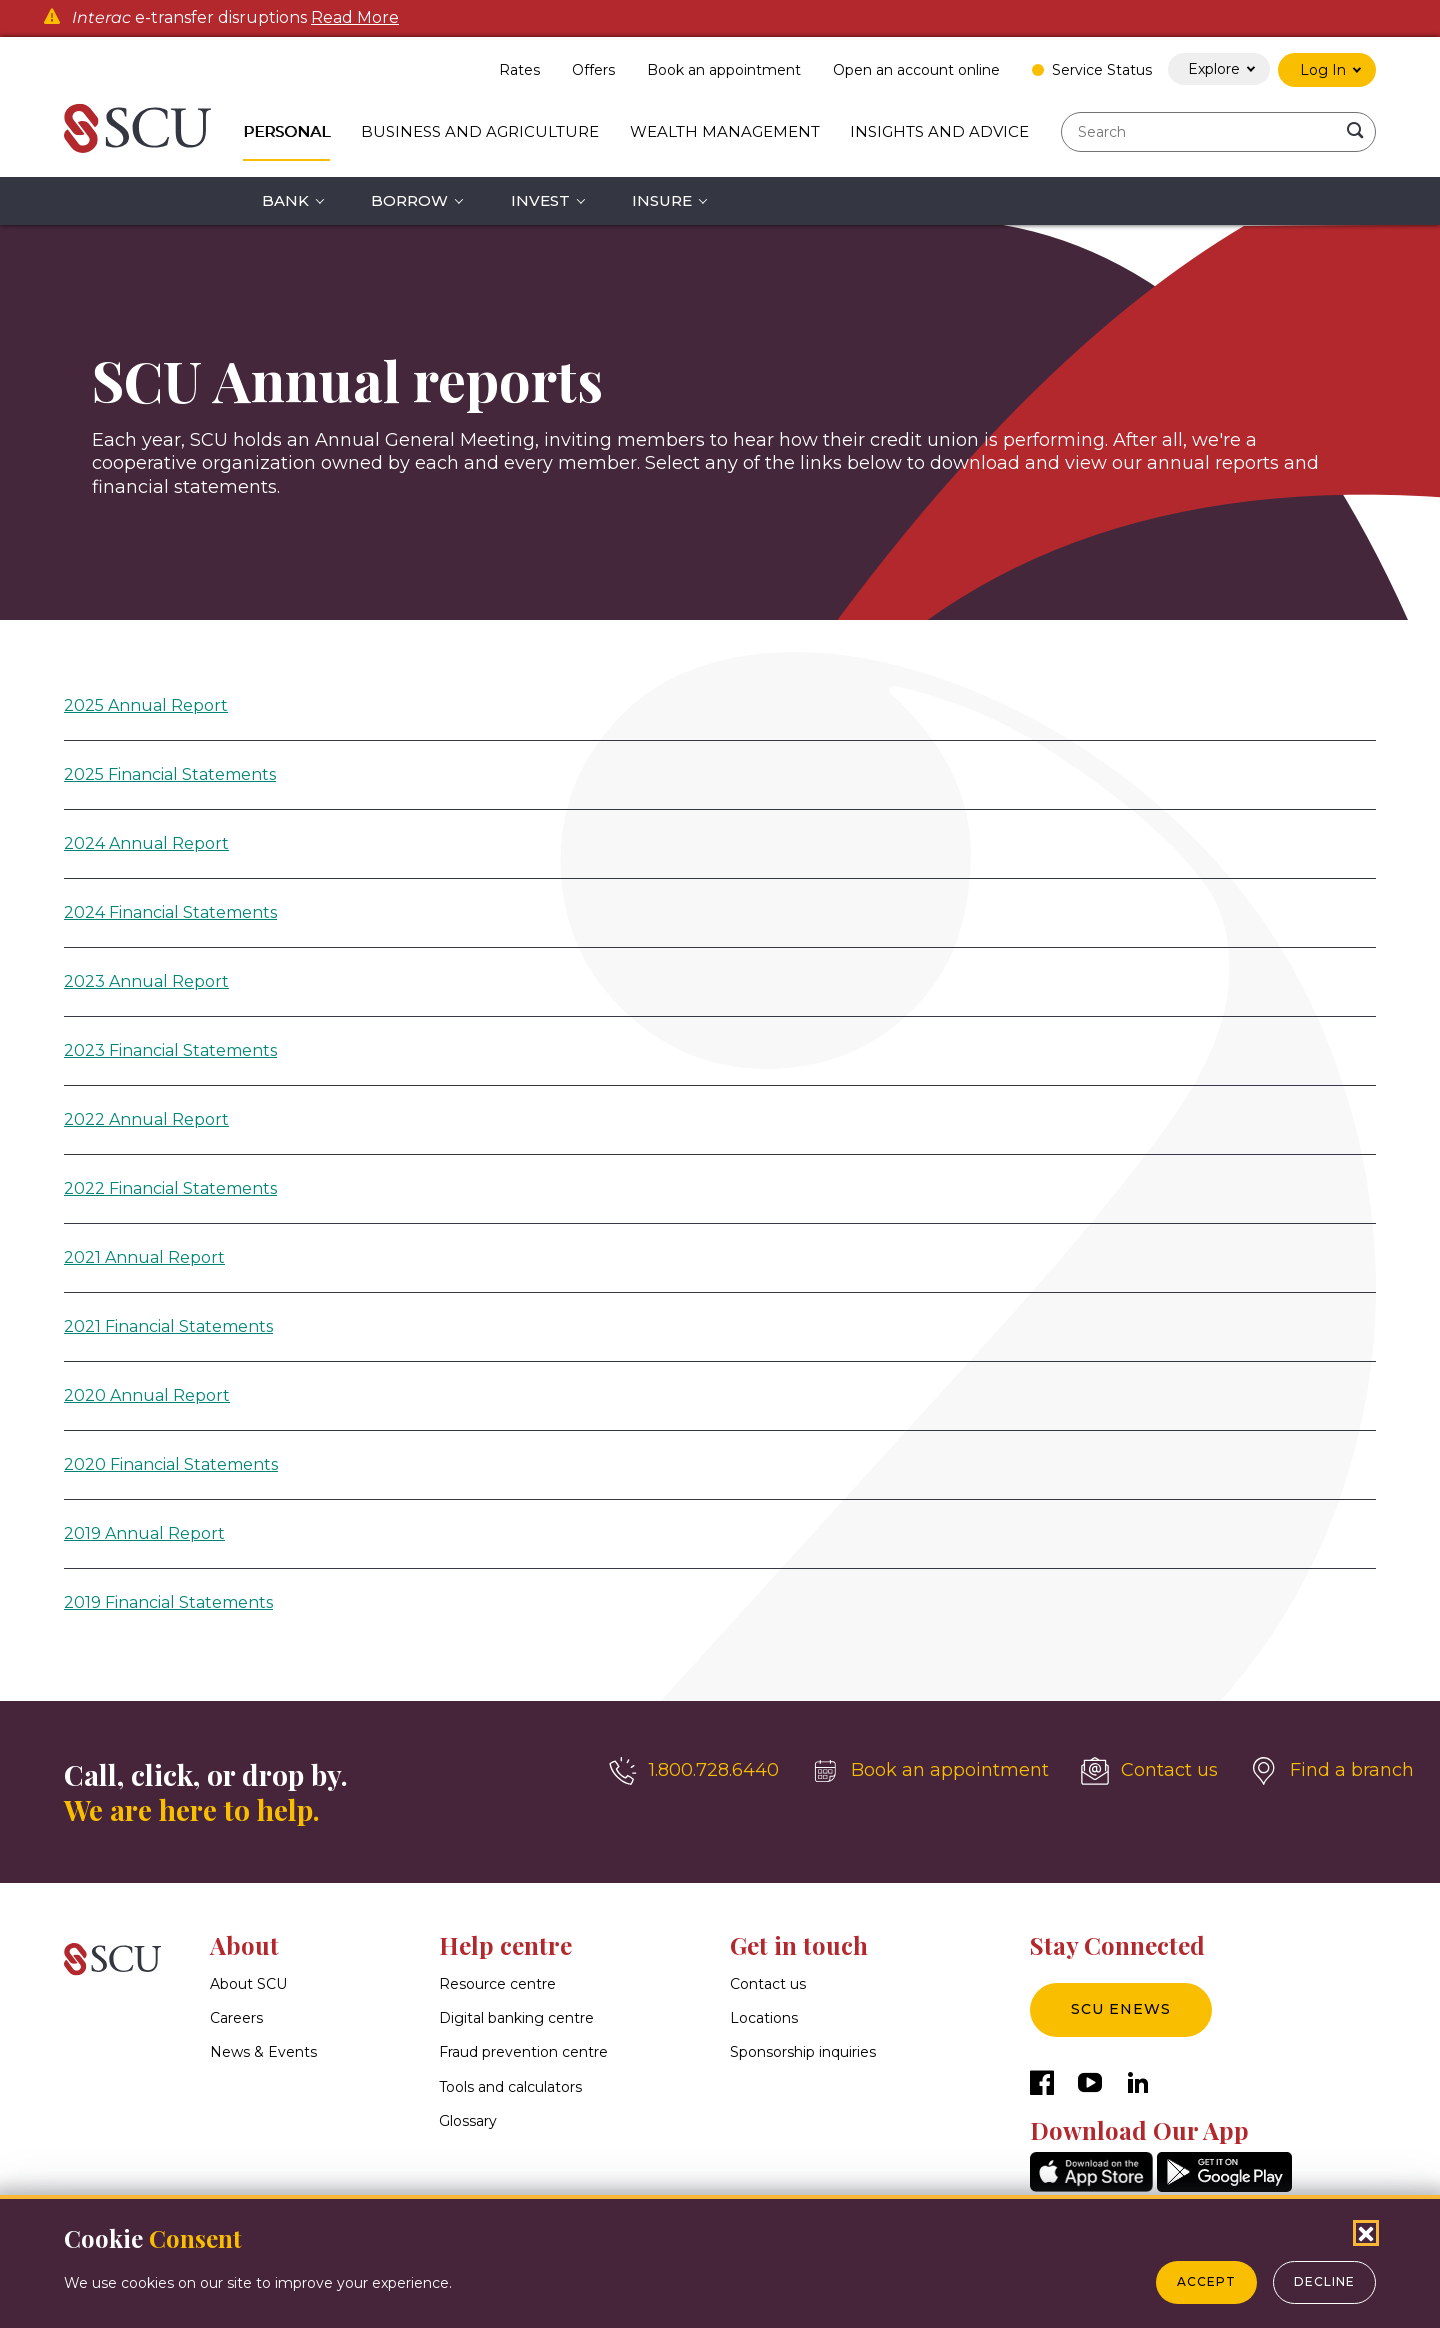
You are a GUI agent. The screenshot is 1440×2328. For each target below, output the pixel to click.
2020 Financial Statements (171, 1464)
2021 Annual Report (144, 1257)
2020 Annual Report (147, 1395)
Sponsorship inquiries (803, 2053)
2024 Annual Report (146, 843)
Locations (764, 2018)
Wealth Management (725, 131)
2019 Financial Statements (168, 1602)
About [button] (244, 1945)
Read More (355, 18)
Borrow (409, 200)
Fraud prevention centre (523, 2053)
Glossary (468, 2121)
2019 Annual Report (144, 1533)
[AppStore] (1091, 2186)
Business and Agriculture (480, 131)
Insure (662, 200)
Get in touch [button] (799, 1945)
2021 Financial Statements (168, 1326)
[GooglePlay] (1224, 2186)
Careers (236, 2018)
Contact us (768, 1984)
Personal (286, 131)
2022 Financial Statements (170, 1188)
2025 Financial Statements (170, 774)
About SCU (248, 1984)
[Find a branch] (1332, 1771)
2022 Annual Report (146, 1119)
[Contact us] (1149, 1771)
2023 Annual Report (146, 981)
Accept (1206, 2281)
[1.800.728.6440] (694, 1771)
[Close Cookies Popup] (1366, 2233)
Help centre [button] (505, 1945)
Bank (285, 200)
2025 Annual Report (146, 705)
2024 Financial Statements (170, 912)
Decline (1324, 2281)
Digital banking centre (516, 2018)
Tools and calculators (510, 2087)
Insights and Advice (939, 131)
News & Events (263, 2053)
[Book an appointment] (930, 1771)
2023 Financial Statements (170, 1050)
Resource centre (497, 1984)
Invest (540, 200)
